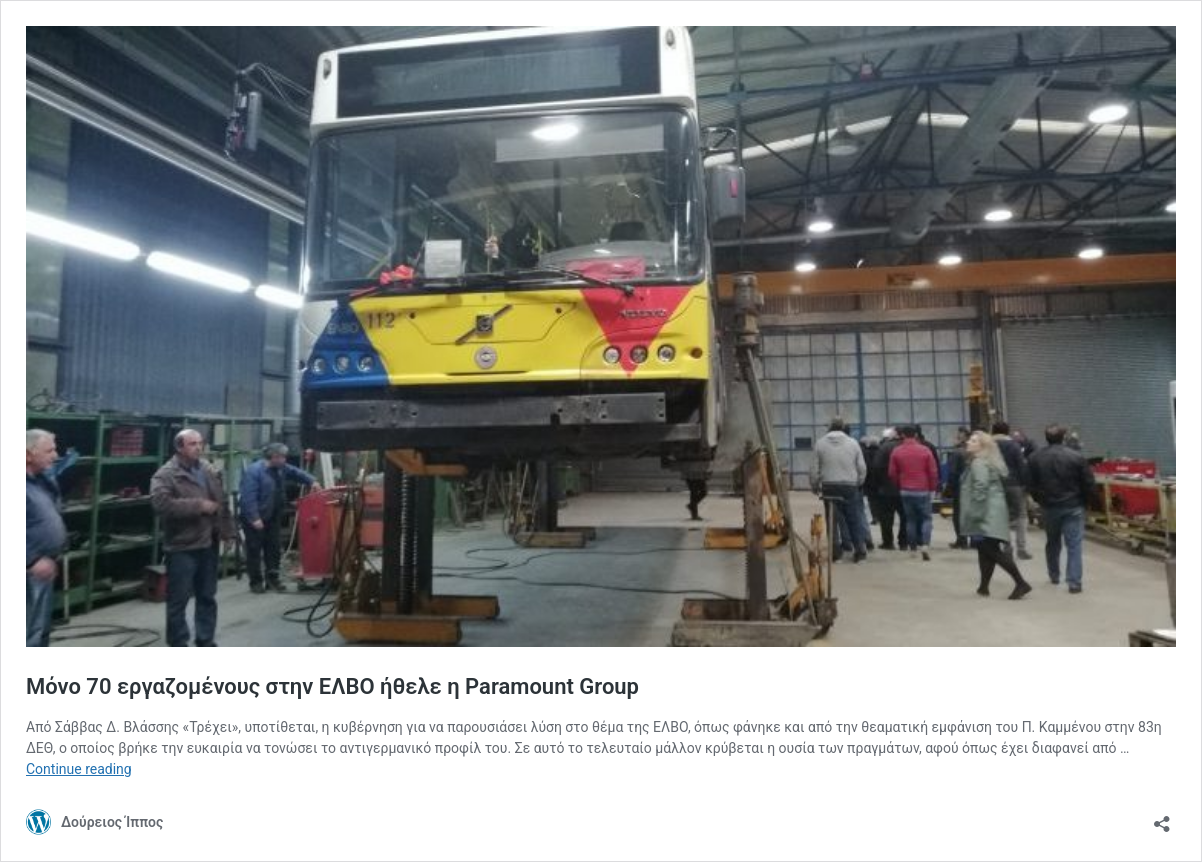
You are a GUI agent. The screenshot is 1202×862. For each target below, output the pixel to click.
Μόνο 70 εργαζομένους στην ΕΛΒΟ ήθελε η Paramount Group (332, 686)
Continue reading (79, 769)
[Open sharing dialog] (1162, 817)
